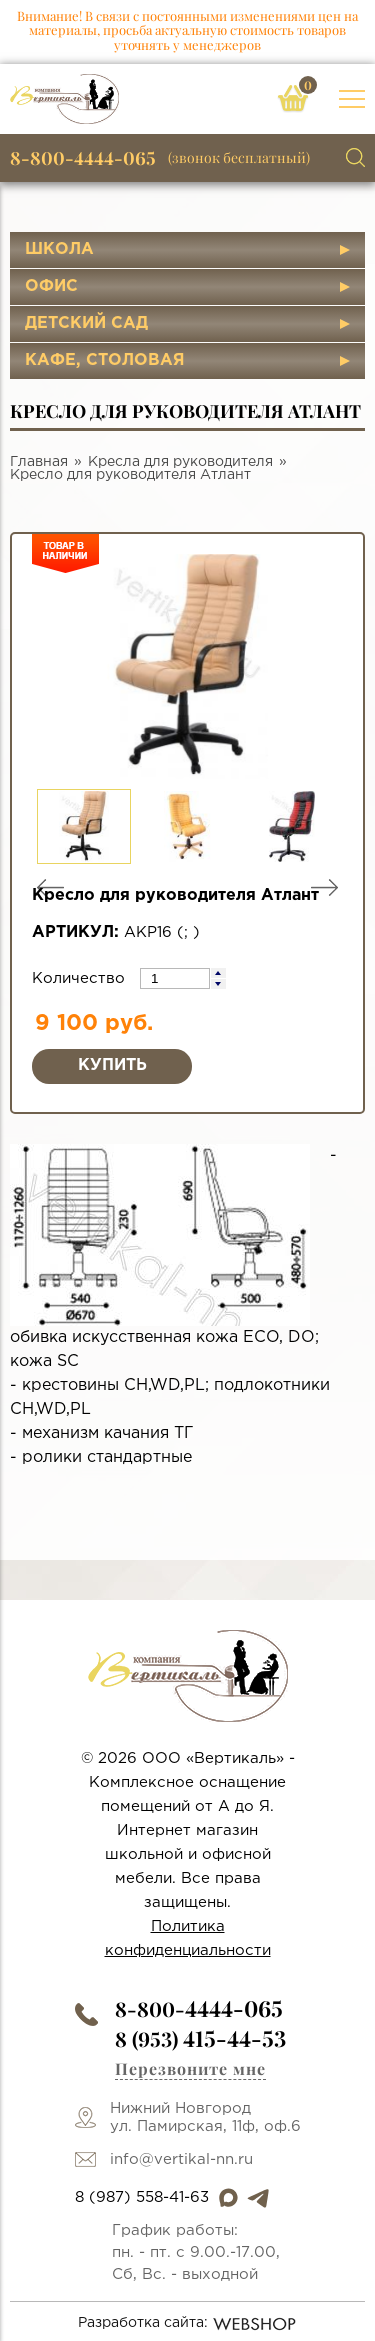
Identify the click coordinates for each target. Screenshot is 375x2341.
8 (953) (200, 2038)
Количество (81, 978)
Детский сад (86, 323)
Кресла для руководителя (180, 462)
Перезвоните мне (190, 2068)
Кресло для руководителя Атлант (130, 475)
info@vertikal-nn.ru (181, 2159)
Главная (39, 462)
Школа (59, 249)
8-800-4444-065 (83, 158)
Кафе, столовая (105, 360)
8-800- (199, 2008)
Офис (51, 286)
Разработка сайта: (187, 2324)
